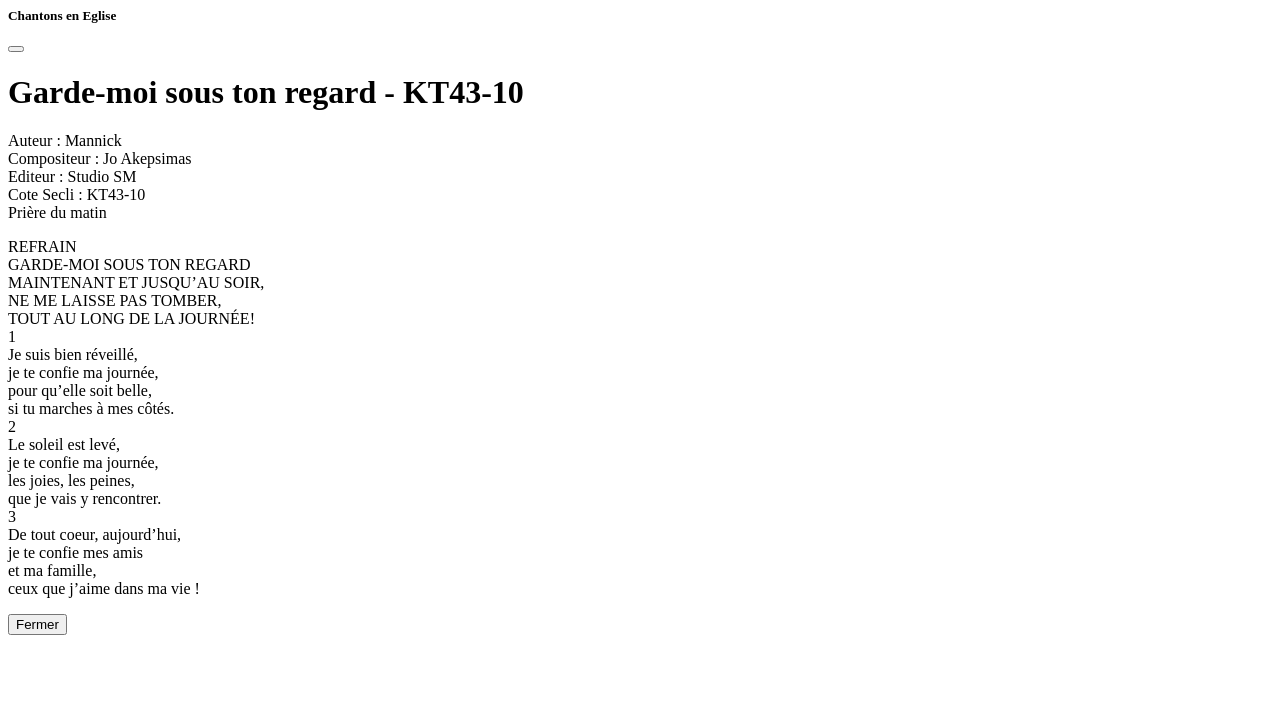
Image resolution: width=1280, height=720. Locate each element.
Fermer (37, 624)
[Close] (16, 49)
